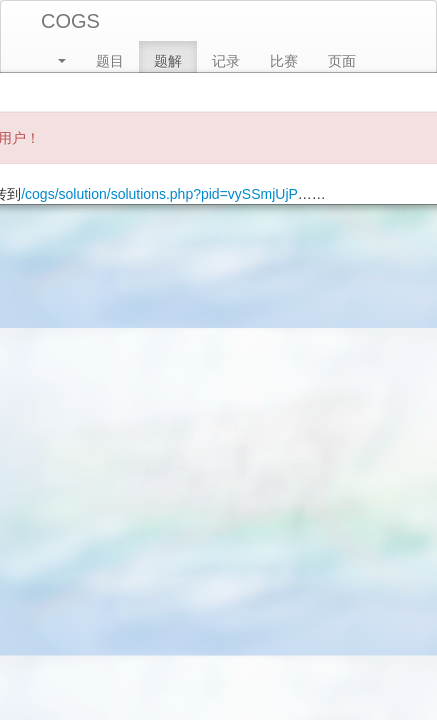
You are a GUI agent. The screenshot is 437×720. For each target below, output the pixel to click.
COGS (70, 21)
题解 (168, 61)
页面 (342, 61)
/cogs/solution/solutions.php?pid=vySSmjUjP (159, 194)
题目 (110, 61)
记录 (226, 61)
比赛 (284, 61)
